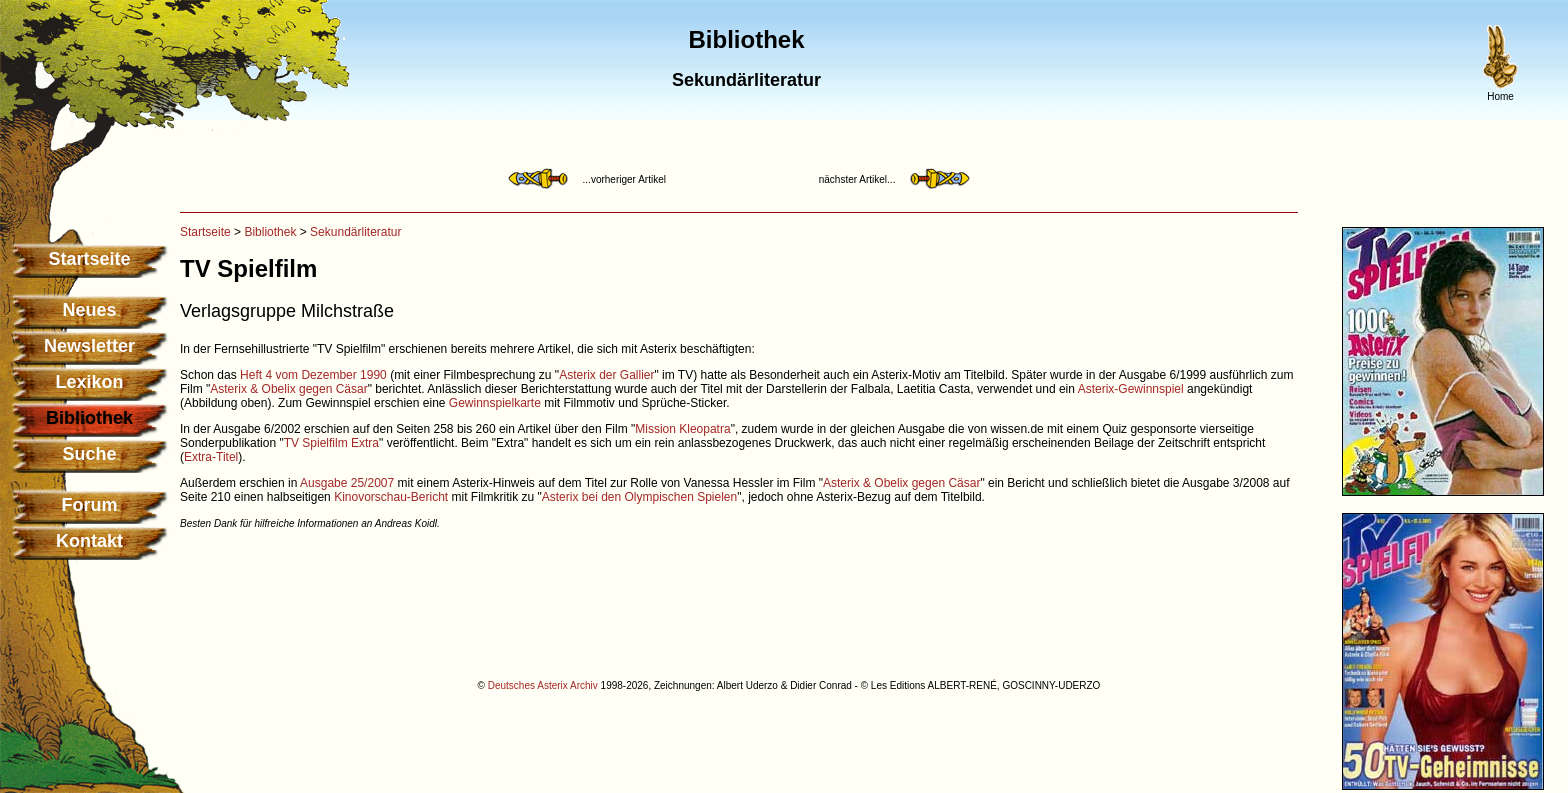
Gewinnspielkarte (495, 403)
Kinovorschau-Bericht (391, 497)
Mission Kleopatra (682, 429)
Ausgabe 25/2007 (347, 483)
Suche (89, 454)
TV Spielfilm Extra (331, 443)
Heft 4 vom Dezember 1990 (313, 375)
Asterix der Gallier (606, 375)
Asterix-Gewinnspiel (1131, 389)
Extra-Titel (211, 457)
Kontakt (89, 541)
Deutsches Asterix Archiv (543, 685)
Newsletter (89, 346)
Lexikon (89, 382)
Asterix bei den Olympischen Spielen (639, 497)
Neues (89, 310)
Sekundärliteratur (355, 232)
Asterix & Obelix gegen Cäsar (288, 389)
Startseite (89, 259)
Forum (90, 505)
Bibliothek (270, 232)
